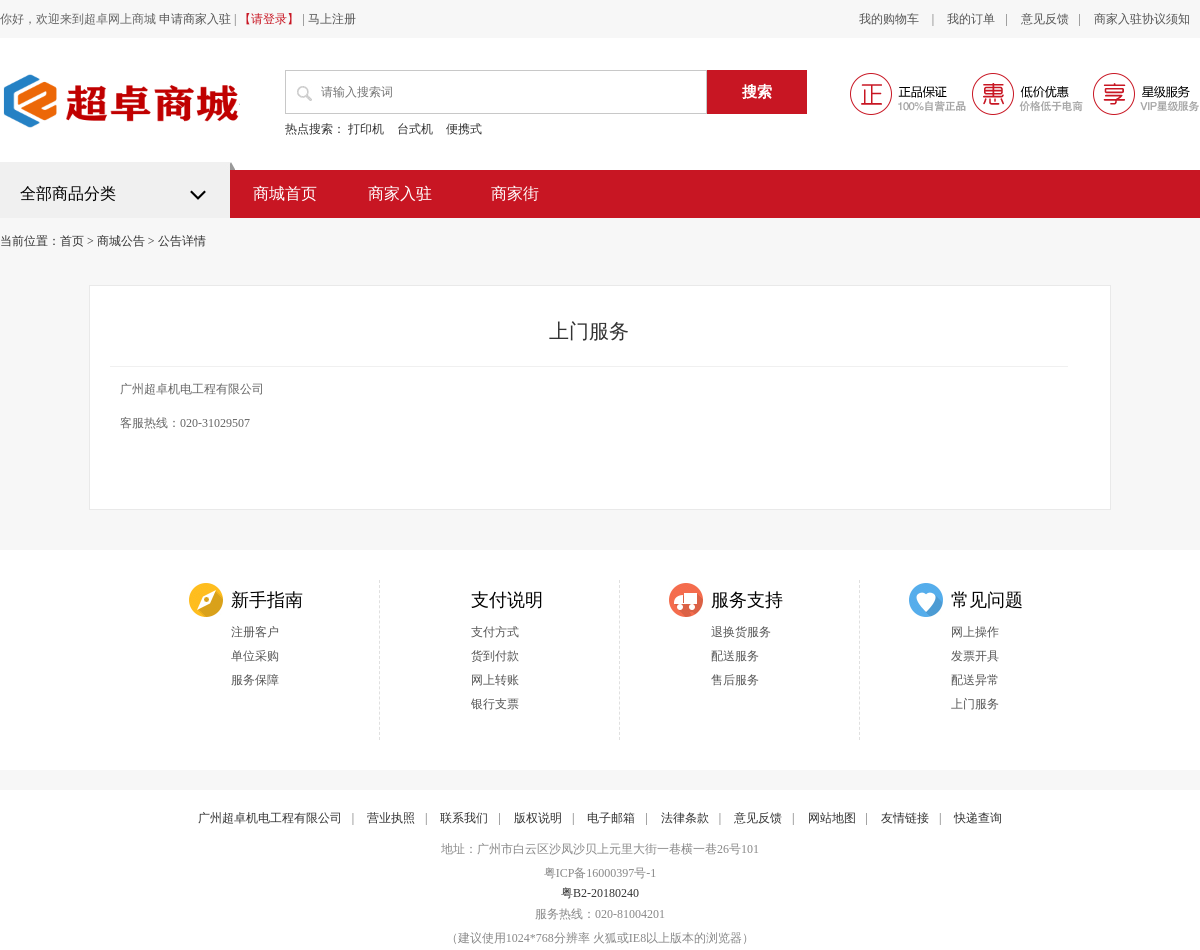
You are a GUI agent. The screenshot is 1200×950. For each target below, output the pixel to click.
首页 (72, 241)
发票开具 (975, 656)
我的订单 (971, 19)
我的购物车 (890, 19)
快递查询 (978, 818)
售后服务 (735, 680)
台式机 (415, 129)
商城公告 (121, 241)
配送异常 (975, 680)
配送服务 (735, 656)
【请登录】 (269, 19)
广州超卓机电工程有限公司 (270, 818)
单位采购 (255, 656)
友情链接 (905, 818)
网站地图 (832, 818)
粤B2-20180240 (600, 893)
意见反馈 (1045, 19)
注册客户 (255, 632)
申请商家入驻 (195, 19)
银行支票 (495, 704)
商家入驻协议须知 (1142, 19)
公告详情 (182, 241)
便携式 (464, 129)
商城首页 (285, 193)
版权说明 (538, 818)
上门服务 (975, 704)
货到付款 (495, 656)
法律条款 (685, 818)
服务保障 (255, 680)
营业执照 (391, 818)
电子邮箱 (611, 818)
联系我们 (464, 818)
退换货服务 (741, 632)
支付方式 (495, 632)
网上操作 (975, 632)
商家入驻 (400, 193)
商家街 (515, 193)
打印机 (366, 129)
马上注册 (332, 19)
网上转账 (495, 680)
